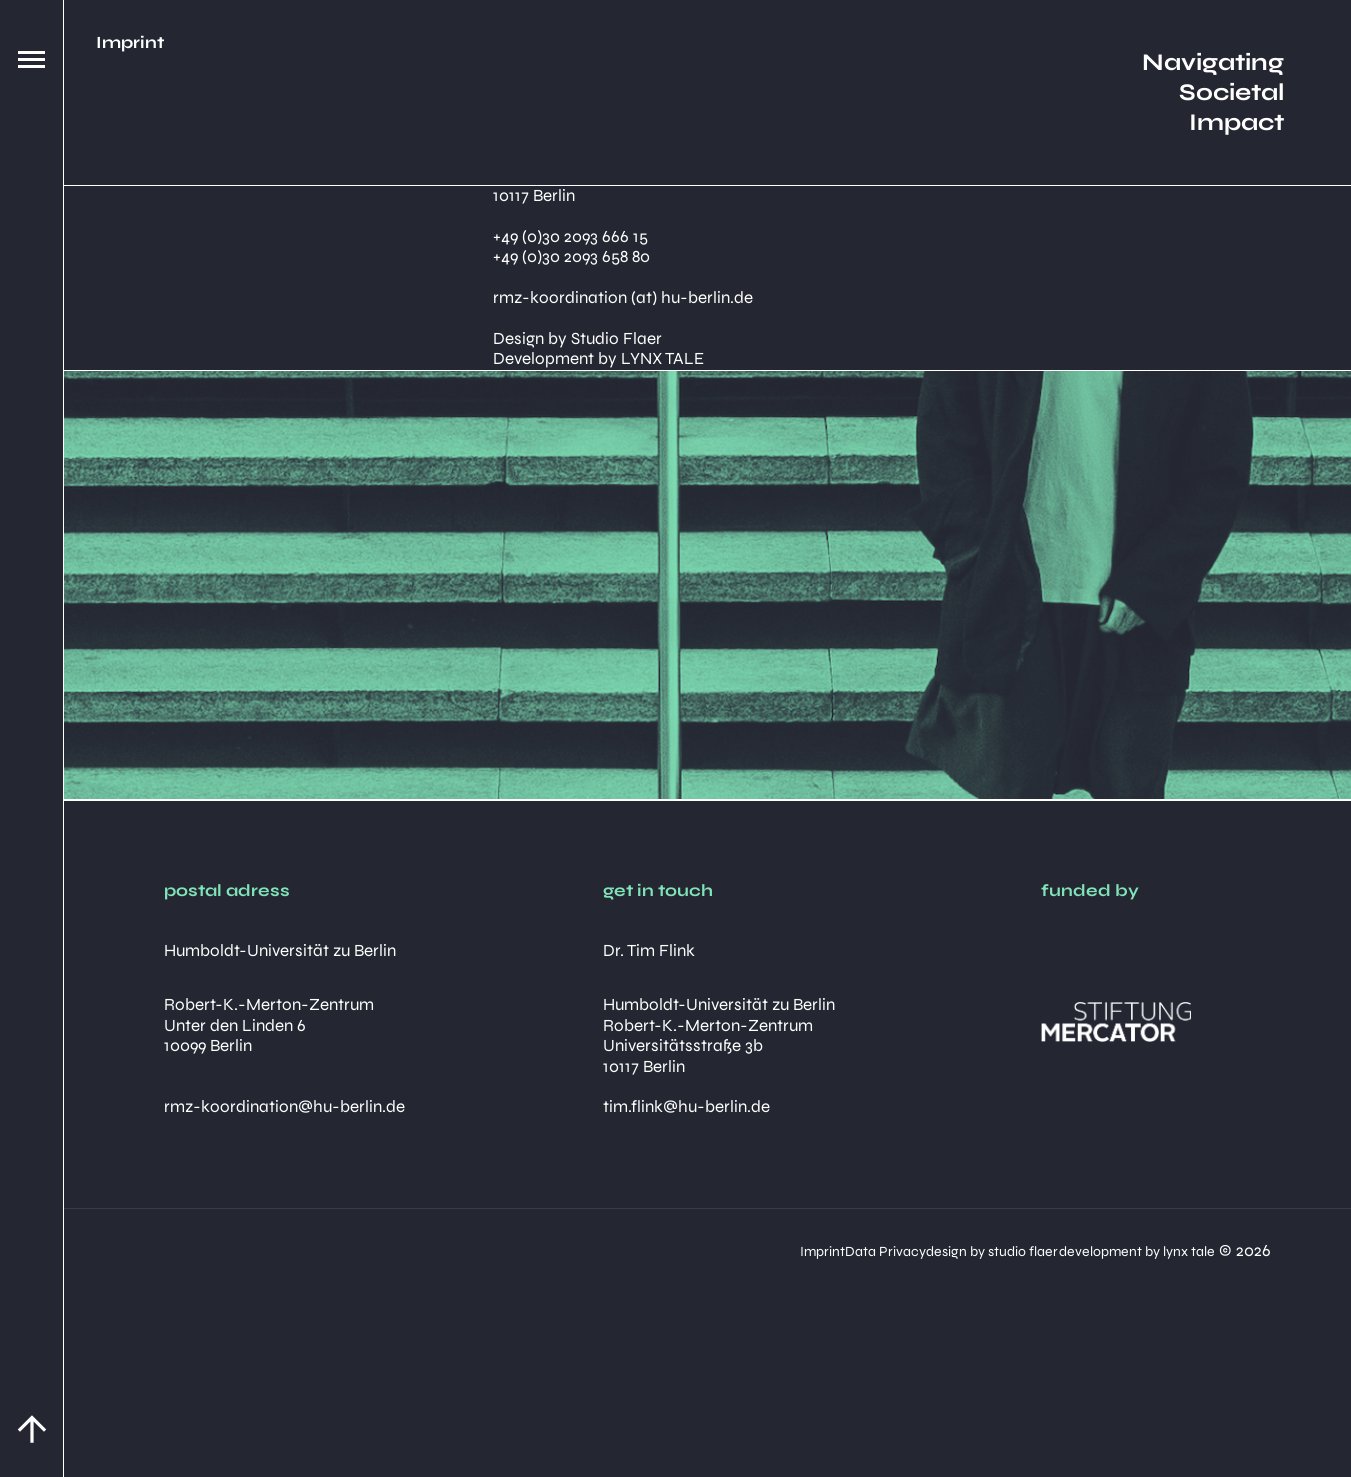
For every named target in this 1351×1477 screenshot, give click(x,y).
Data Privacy (694, 1250)
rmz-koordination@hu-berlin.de (284, 1106)
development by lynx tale (1080, 1250)
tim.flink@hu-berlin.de (686, 1106)
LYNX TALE (662, 358)
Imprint (577, 1250)
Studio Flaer (616, 338)
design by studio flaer (864, 1250)
